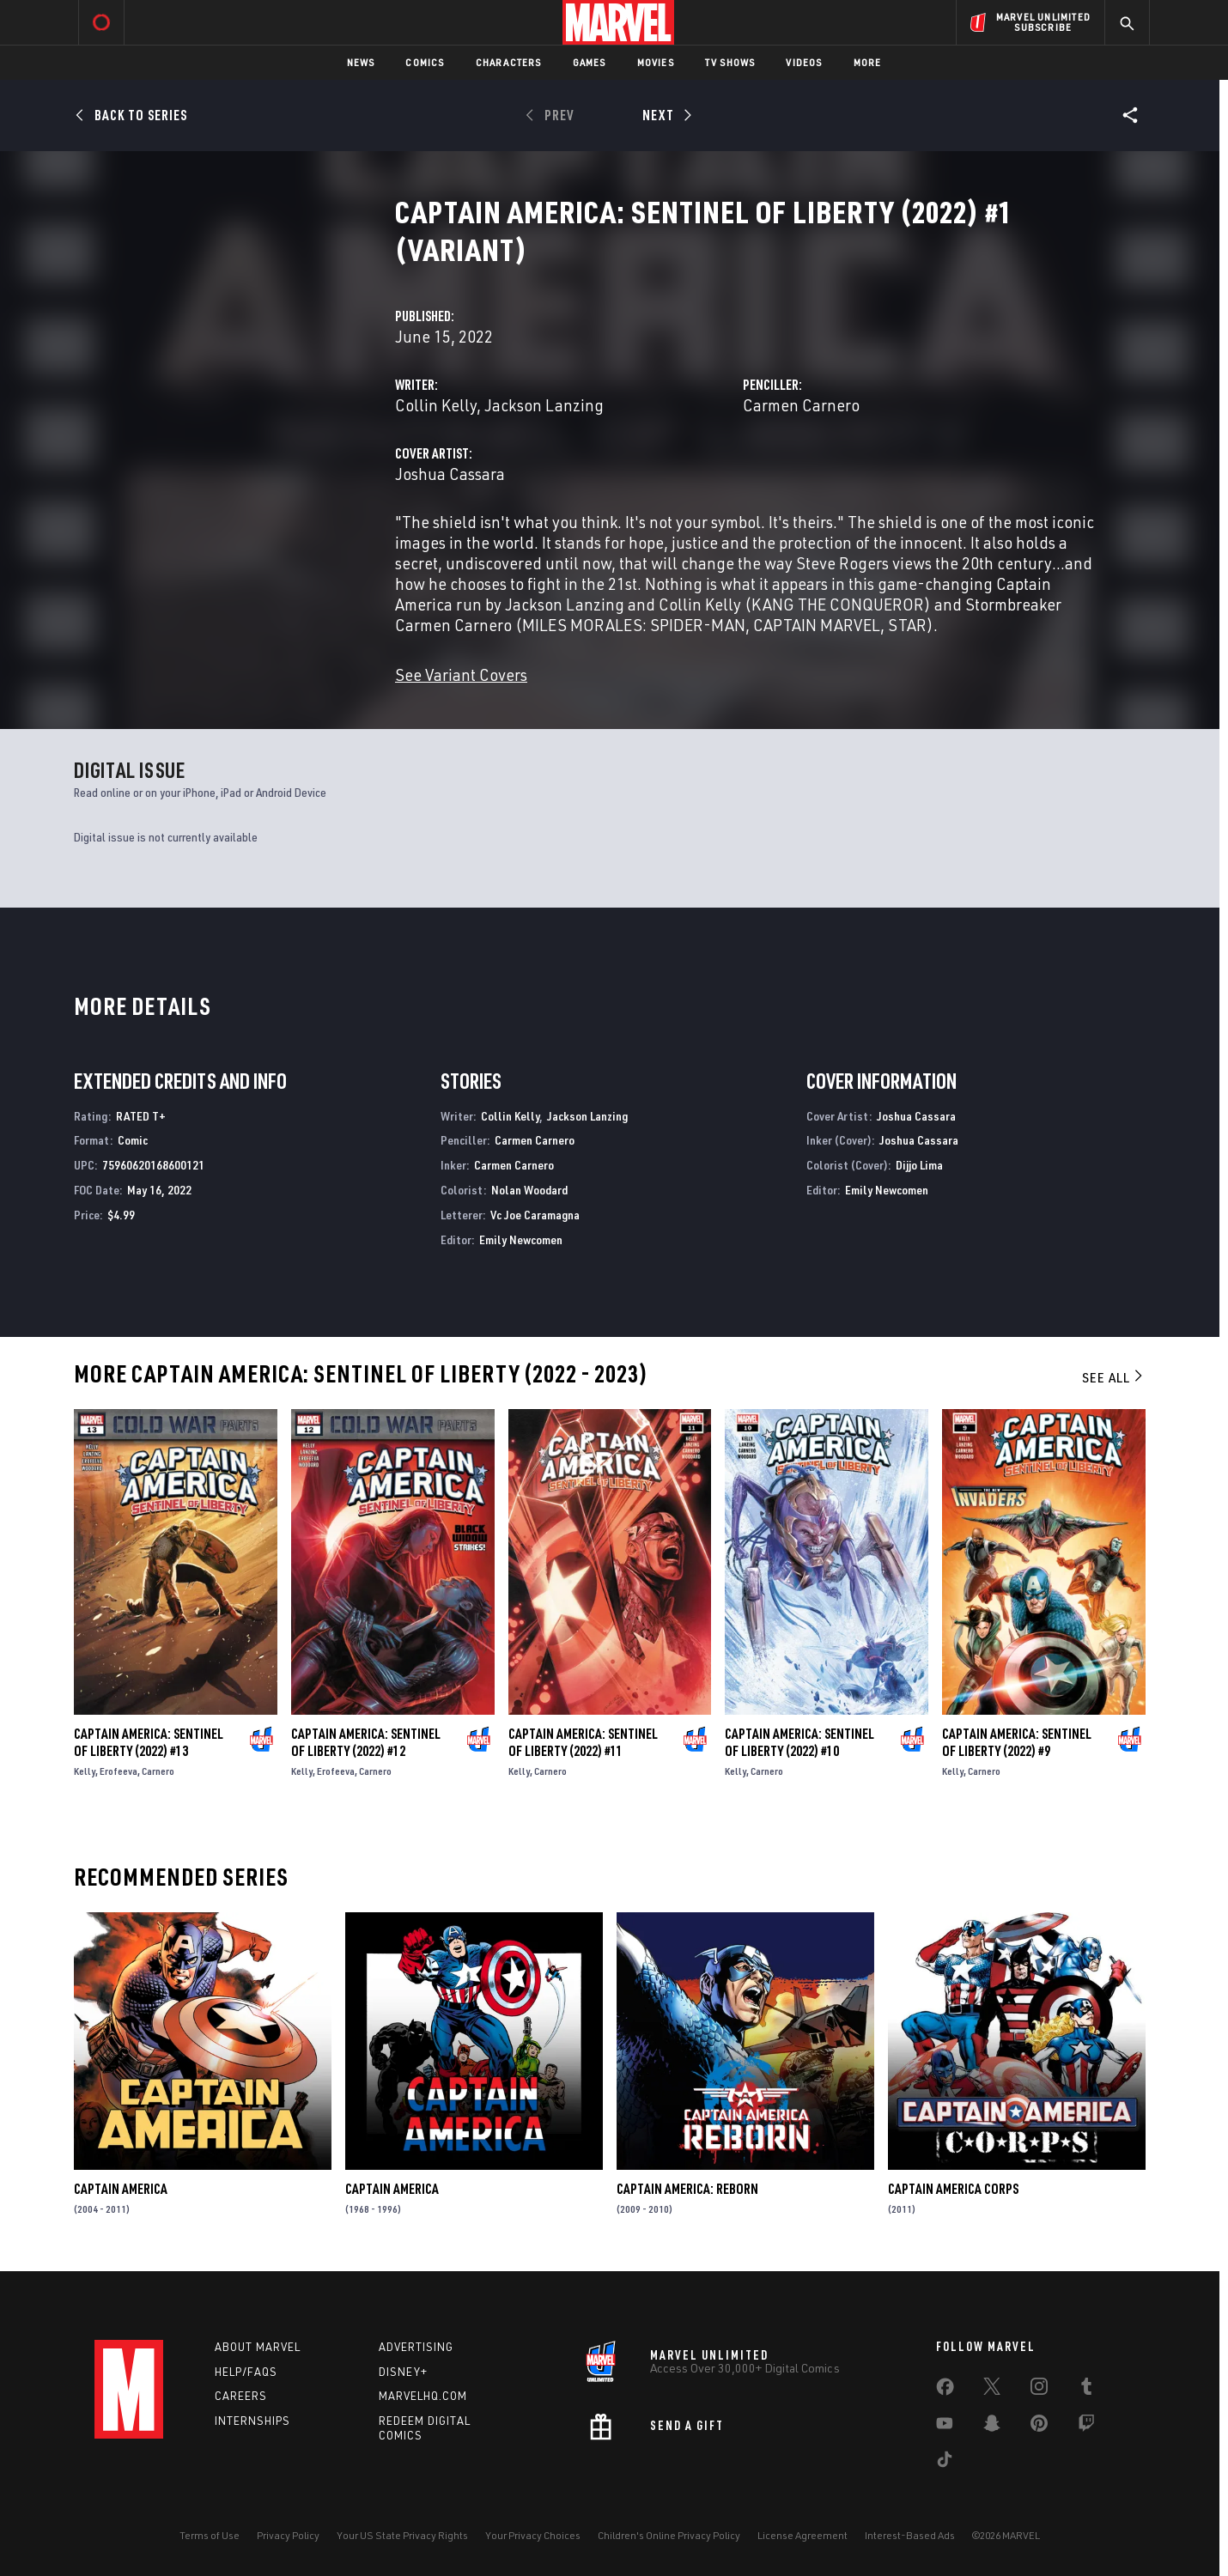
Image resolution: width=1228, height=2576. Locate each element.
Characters (509, 62)
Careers (241, 2396)
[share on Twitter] (991, 2389)
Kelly (84, 1771)
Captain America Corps (953, 2188)
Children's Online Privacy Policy (669, 2535)
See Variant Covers (461, 674)
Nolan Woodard (529, 1189)
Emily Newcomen (520, 1239)
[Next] (665, 115)
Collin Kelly (436, 405)
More (868, 62)
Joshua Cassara (450, 473)
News (361, 62)
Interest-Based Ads (910, 2535)
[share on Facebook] (945, 2390)
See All (1114, 1377)
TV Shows (730, 62)
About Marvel (258, 2347)
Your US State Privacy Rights (402, 2535)
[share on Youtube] (944, 2426)
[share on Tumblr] (1086, 2389)
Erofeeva (118, 1771)
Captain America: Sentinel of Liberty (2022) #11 (583, 1742)
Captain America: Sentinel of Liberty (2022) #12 (366, 1742)
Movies (655, 62)
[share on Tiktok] (944, 2462)
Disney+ (403, 2372)
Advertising (416, 2347)
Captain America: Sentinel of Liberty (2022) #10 (799, 1742)
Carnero (158, 1771)
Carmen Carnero (801, 405)
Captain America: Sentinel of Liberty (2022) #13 (148, 1742)
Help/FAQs (246, 2372)
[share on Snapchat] (991, 2426)
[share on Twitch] (1086, 2426)
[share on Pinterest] (1039, 2426)
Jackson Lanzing (544, 405)
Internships (252, 2420)
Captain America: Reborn (687, 2188)
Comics (424, 62)
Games (589, 62)
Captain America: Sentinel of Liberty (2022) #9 (1016, 1742)
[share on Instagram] (1039, 2389)
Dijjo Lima (919, 1164)
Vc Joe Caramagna (535, 1214)
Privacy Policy (288, 2535)
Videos (804, 62)
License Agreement (802, 2535)
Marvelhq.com (423, 2396)
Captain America (120, 2188)
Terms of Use (209, 2535)
